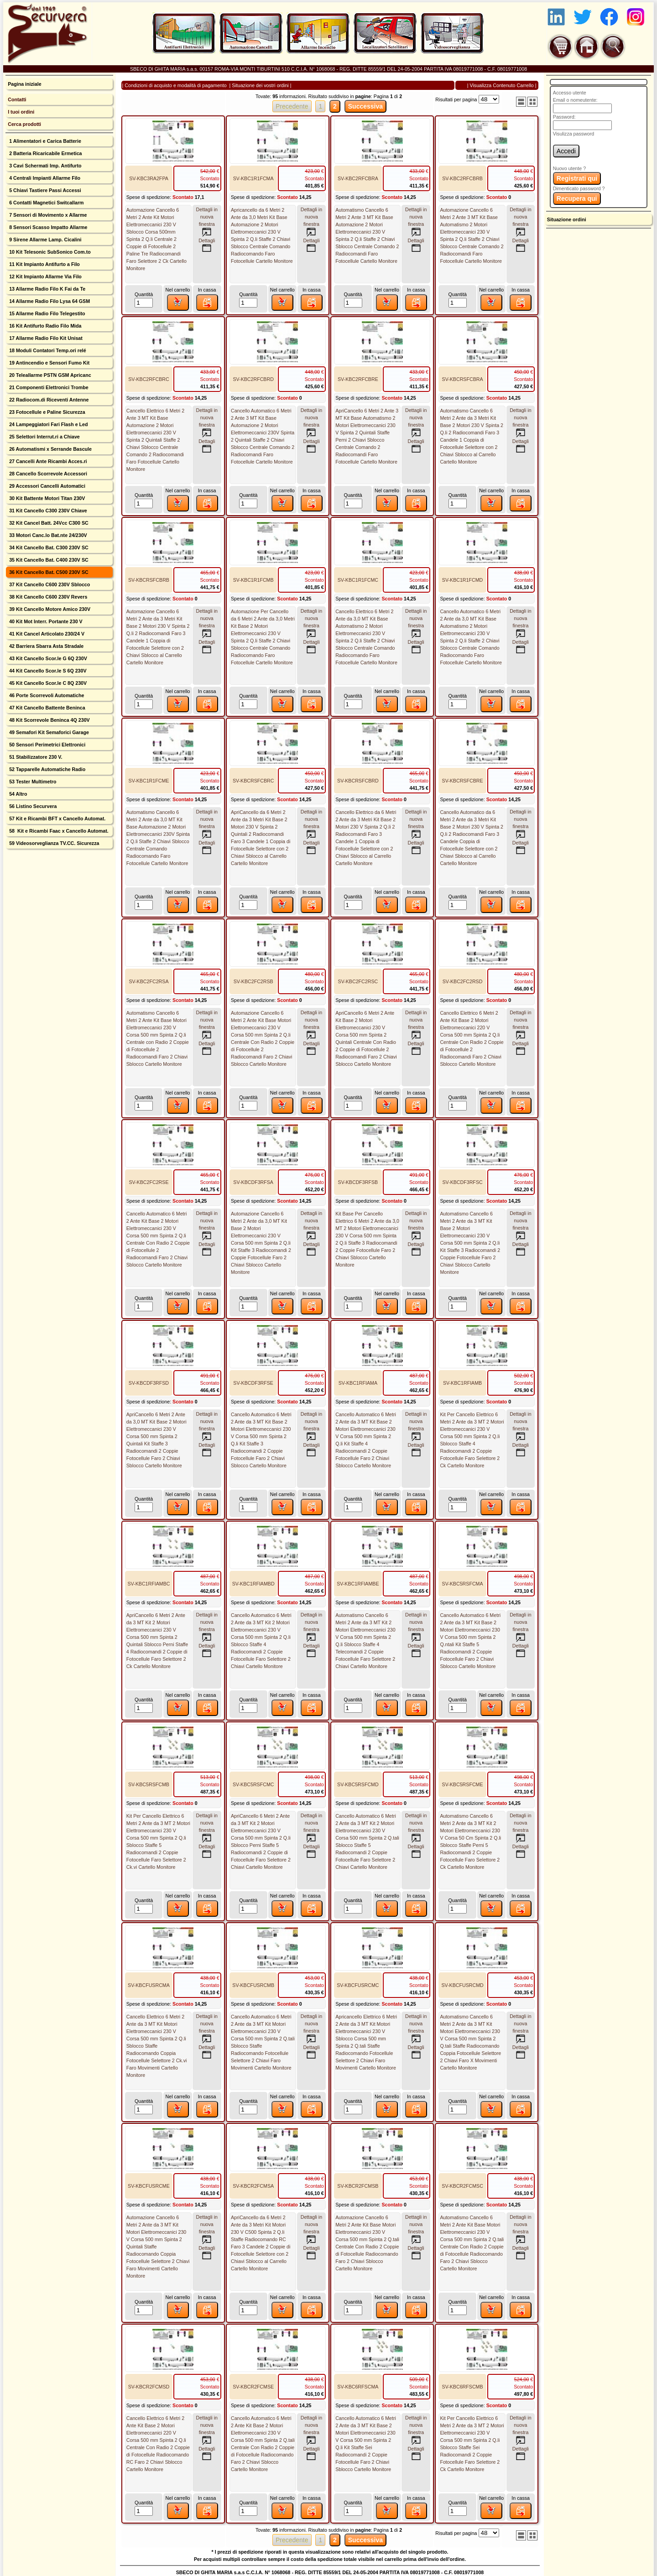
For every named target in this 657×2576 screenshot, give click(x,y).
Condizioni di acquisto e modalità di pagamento (175, 85)
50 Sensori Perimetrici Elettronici (46, 744)
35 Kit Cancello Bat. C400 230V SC (48, 560)
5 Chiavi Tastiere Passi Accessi (44, 190)
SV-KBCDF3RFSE (253, 1383)
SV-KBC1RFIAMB (462, 1383)
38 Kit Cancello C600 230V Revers (47, 597)
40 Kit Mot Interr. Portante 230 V (45, 621)
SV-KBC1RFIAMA (358, 1383)
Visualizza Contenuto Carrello (502, 85)
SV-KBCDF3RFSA (253, 1182)
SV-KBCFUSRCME (149, 2186)
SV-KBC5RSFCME (462, 1784)
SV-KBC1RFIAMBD (253, 1583)
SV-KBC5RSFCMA (462, 1583)
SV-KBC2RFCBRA (358, 178)
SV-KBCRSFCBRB (148, 580)
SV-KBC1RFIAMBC (148, 1583)
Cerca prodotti (24, 124)
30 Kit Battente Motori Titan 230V (46, 498)
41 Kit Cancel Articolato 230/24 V (46, 633)
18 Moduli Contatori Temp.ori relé (47, 350)
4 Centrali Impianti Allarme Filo (44, 178)
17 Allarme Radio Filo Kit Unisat (45, 338)
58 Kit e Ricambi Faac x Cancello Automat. (58, 831)
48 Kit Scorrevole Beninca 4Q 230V (48, 720)
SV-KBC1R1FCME (149, 780)
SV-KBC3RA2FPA (148, 178)
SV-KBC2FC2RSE (148, 1182)
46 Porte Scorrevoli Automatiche (46, 695)
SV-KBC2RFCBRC (148, 379)
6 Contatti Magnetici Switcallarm (45, 202)
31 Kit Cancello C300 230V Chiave (47, 510)
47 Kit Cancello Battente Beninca (46, 707)
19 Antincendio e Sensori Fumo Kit (48, 362)
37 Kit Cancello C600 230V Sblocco (49, 584)
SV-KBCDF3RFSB (358, 1182)
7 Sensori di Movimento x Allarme (47, 215)
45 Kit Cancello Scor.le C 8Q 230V (47, 683)
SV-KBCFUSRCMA (149, 1985)
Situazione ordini (566, 219)
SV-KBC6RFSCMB (462, 2386)
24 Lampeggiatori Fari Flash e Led (48, 424)
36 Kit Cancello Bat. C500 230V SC (48, 572)
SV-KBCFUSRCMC (358, 1985)
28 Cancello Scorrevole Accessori (47, 473)
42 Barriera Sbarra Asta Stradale (45, 646)
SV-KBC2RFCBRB (462, 178)
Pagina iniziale (24, 84)
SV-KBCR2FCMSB (357, 2186)
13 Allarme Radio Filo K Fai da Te (46, 289)
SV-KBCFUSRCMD (462, 1985)
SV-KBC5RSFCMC (253, 1784)
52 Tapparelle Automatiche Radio (46, 769)
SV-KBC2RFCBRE (358, 379)
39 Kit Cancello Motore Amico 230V (49, 609)
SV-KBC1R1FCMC (358, 580)
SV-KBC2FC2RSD (463, 981)
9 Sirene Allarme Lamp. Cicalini (44, 239)
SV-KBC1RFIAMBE (358, 1583)
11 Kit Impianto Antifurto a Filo (44, 264)
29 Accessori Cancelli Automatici (46, 486)
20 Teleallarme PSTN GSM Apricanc (49, 375)
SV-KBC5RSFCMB (148, 1784)
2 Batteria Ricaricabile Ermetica (45, 153)
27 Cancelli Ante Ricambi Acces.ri (47, 461)
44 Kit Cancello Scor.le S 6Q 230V (47, 670)
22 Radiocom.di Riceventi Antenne (48, 399)
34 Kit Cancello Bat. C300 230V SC (48, 547)
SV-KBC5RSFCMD (358, 1784)
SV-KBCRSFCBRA (462, 379)
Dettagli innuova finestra (207, 222)
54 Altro (17, 794)
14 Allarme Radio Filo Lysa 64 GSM (49, 301)
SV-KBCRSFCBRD (358, 780)
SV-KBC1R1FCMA (253, 178)
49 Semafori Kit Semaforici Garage (48, 732)
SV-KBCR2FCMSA (253, 2186)
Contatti (17, 99)
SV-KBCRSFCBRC (253, 780)
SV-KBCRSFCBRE (462, 780)
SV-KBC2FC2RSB (253, 981)
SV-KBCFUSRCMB (253, 1985)
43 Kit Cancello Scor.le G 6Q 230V (47, 658)
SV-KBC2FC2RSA (148, 981)
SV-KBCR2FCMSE (253, 2386)
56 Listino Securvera (32, 806)
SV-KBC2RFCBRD (253, 379)
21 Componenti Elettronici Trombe (48, 387)
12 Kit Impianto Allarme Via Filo (45, 276)
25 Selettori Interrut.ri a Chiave (44, 436)
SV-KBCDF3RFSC (462, 1182)
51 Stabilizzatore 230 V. (35, 757)
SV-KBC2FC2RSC (358, 981)
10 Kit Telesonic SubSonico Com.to (49, 252)
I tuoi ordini (21, 112)
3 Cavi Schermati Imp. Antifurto (44, 165)
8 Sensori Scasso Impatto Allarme (47, 227)
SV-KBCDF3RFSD (149, 1383)
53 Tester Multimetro (32, 781)
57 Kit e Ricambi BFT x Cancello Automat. (56, 818)
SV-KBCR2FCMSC (462, 2186)
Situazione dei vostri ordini (260, 85)
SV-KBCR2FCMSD (149, 2386)
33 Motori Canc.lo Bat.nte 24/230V (47, 535)
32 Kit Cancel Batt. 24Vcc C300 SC (48, 523)
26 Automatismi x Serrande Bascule (50, 449)
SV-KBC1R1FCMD (462, 580)
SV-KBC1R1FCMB (253, 580)
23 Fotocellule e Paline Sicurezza (46, 412)
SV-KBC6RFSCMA (357, 2386)
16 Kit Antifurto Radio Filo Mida (44, 326)
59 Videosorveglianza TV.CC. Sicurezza (53, 843)
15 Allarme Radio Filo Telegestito (46, 313)
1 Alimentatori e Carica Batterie (44, 141)
